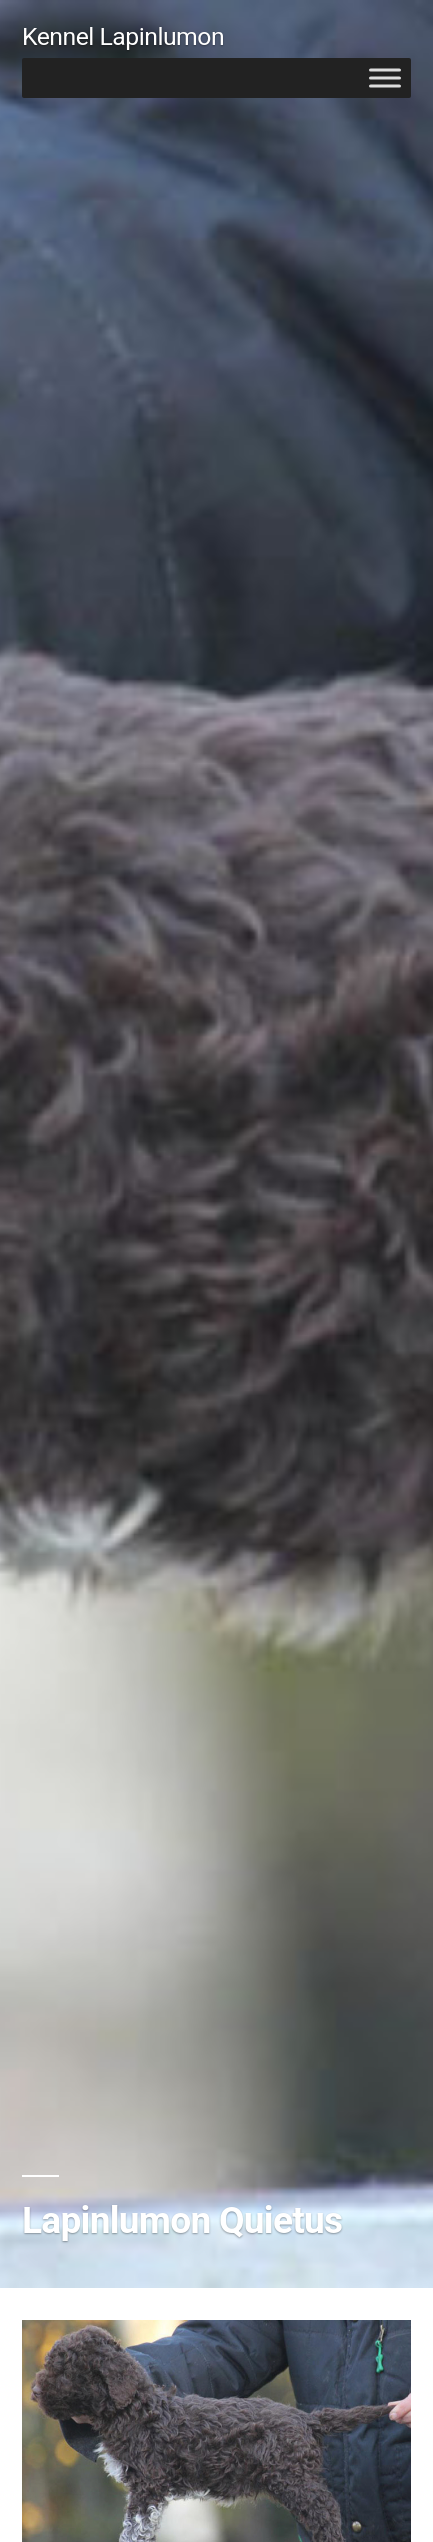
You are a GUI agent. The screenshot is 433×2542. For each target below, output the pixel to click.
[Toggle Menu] (385, 77)
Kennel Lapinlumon (123, 36)
